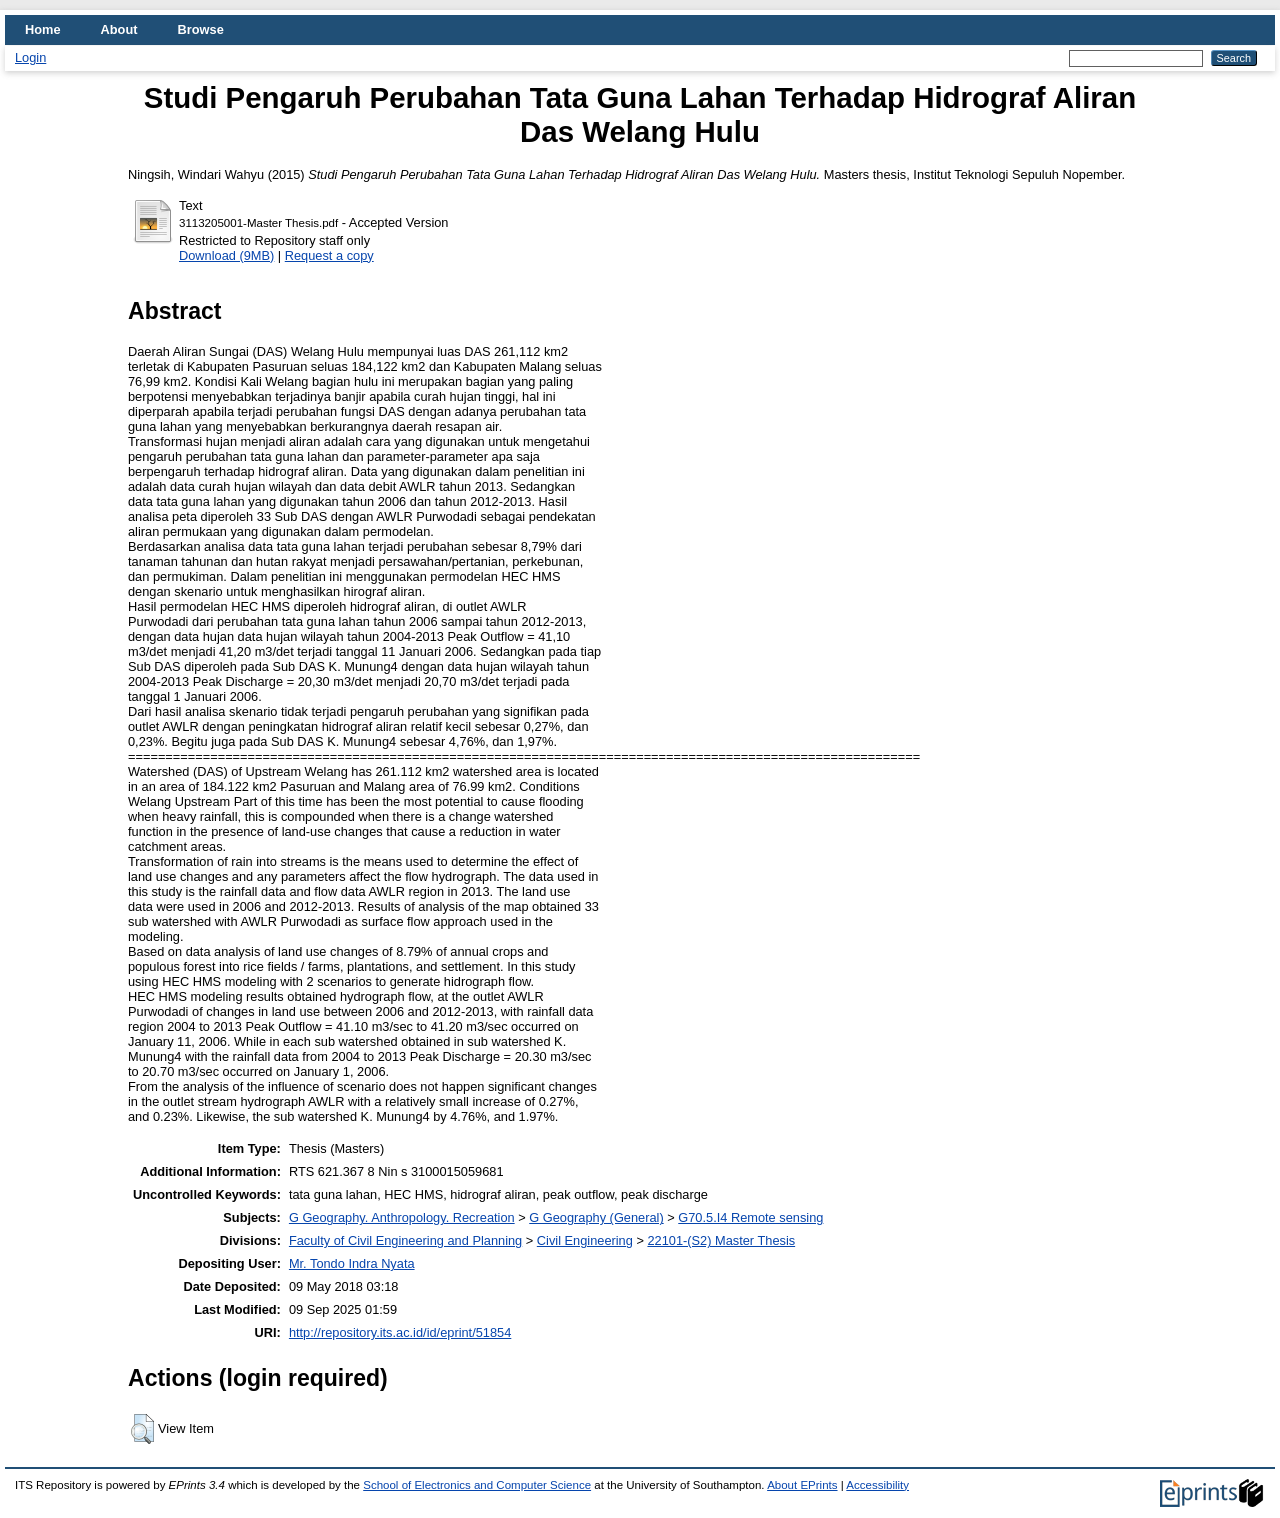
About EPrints (802, 1485)
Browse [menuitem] (201, 29)
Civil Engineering (585, 1240)
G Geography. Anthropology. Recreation (402, 1217)
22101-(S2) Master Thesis (721, 1240)
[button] (142, 1429)
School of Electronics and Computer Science (477, 1485)
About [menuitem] (119, 29)
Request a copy (329, 255)
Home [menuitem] (43, 29)
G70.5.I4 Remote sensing (750, 1217)
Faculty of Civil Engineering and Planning (405, 1240)
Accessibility (877, 1485)
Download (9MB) (226, 255)
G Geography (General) (596, 1217)
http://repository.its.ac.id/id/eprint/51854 (400, 1332)
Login (30, 57)
